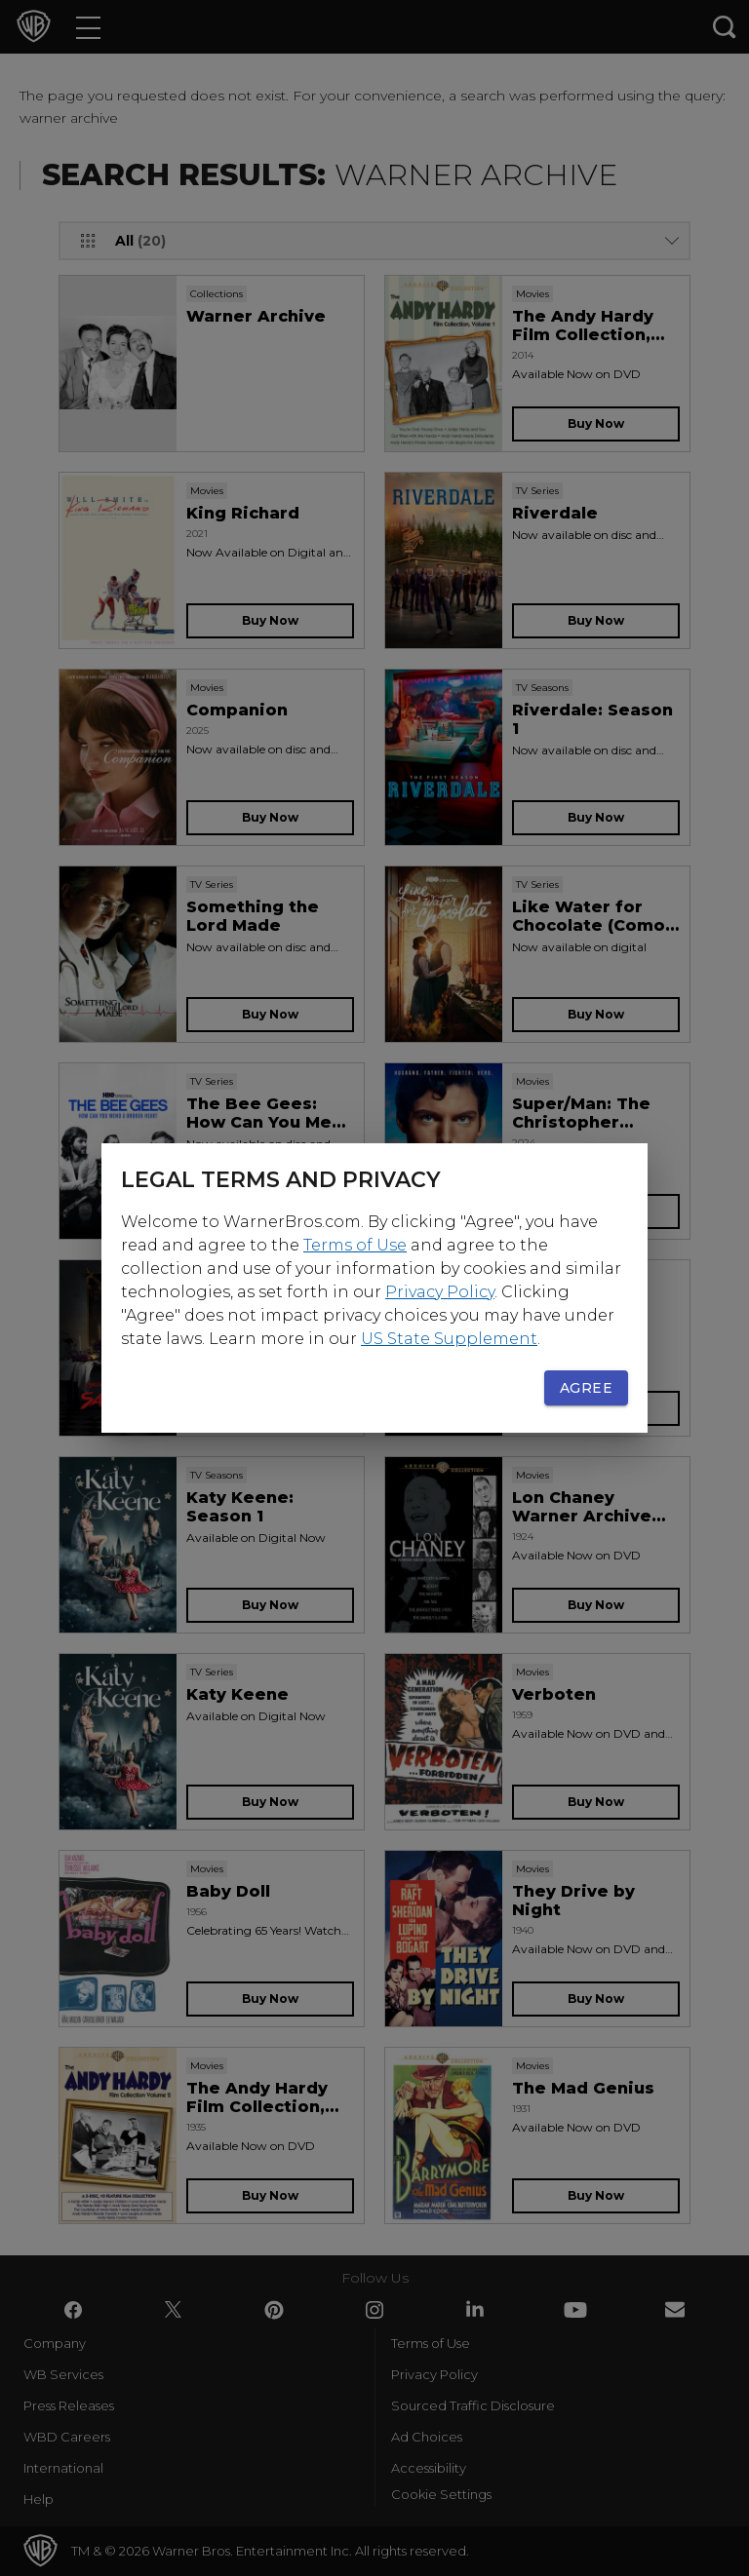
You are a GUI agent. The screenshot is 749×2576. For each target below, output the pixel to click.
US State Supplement (449, 1338)
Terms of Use (355, 1245)
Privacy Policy (439, 1292)
